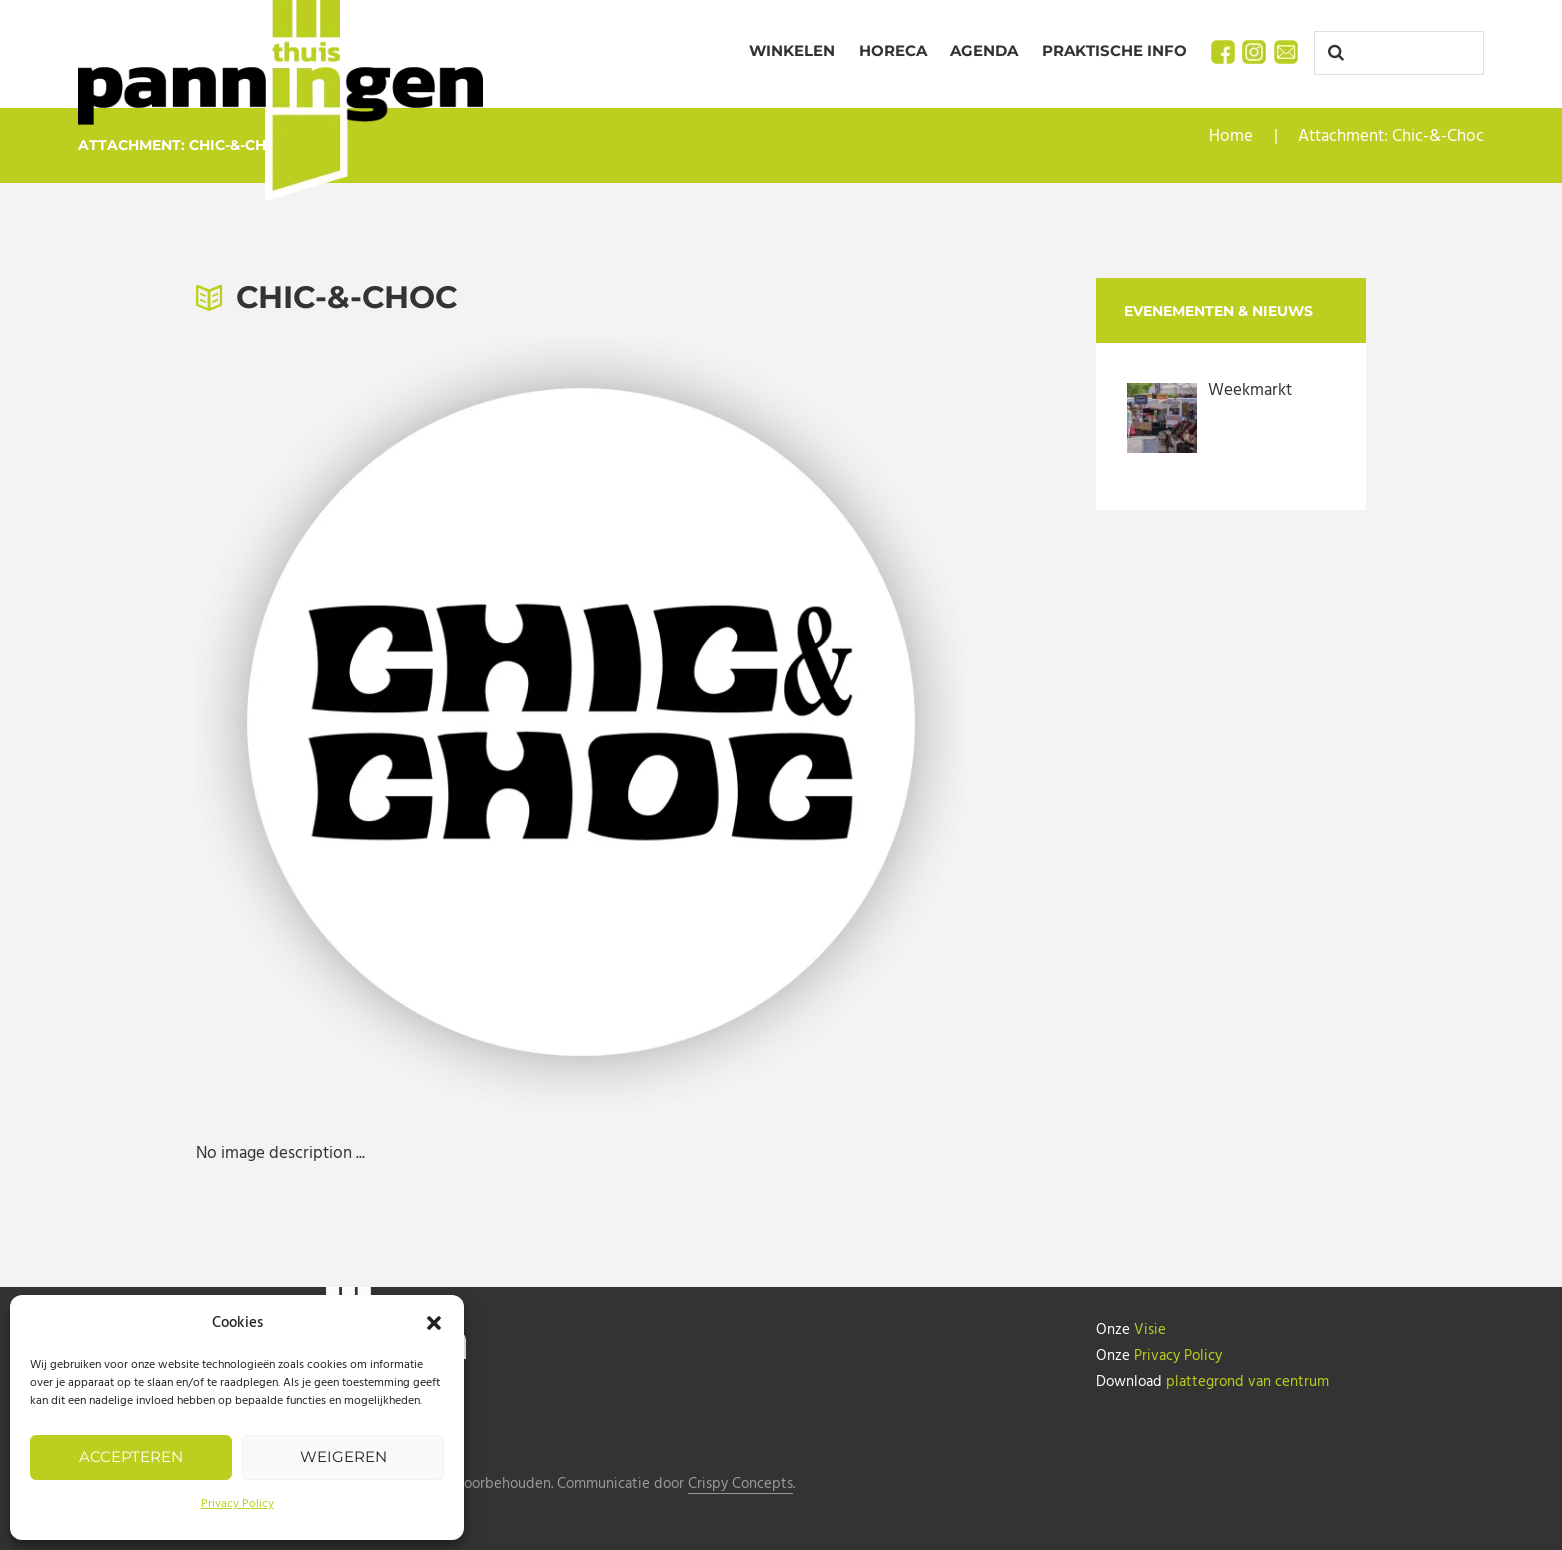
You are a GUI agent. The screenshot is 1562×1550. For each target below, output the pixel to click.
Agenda (984, 50)
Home (1231, 136)
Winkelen (792, 50)
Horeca (893, 50)
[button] (434, 1323)
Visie (1150, 1330)
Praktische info (1114, 50)
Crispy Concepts (740, 1484)
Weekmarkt (1250, 390)
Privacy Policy (237, 1504)
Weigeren (343, 1456)
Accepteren (131, 1456)
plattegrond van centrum (1247, 1382)
